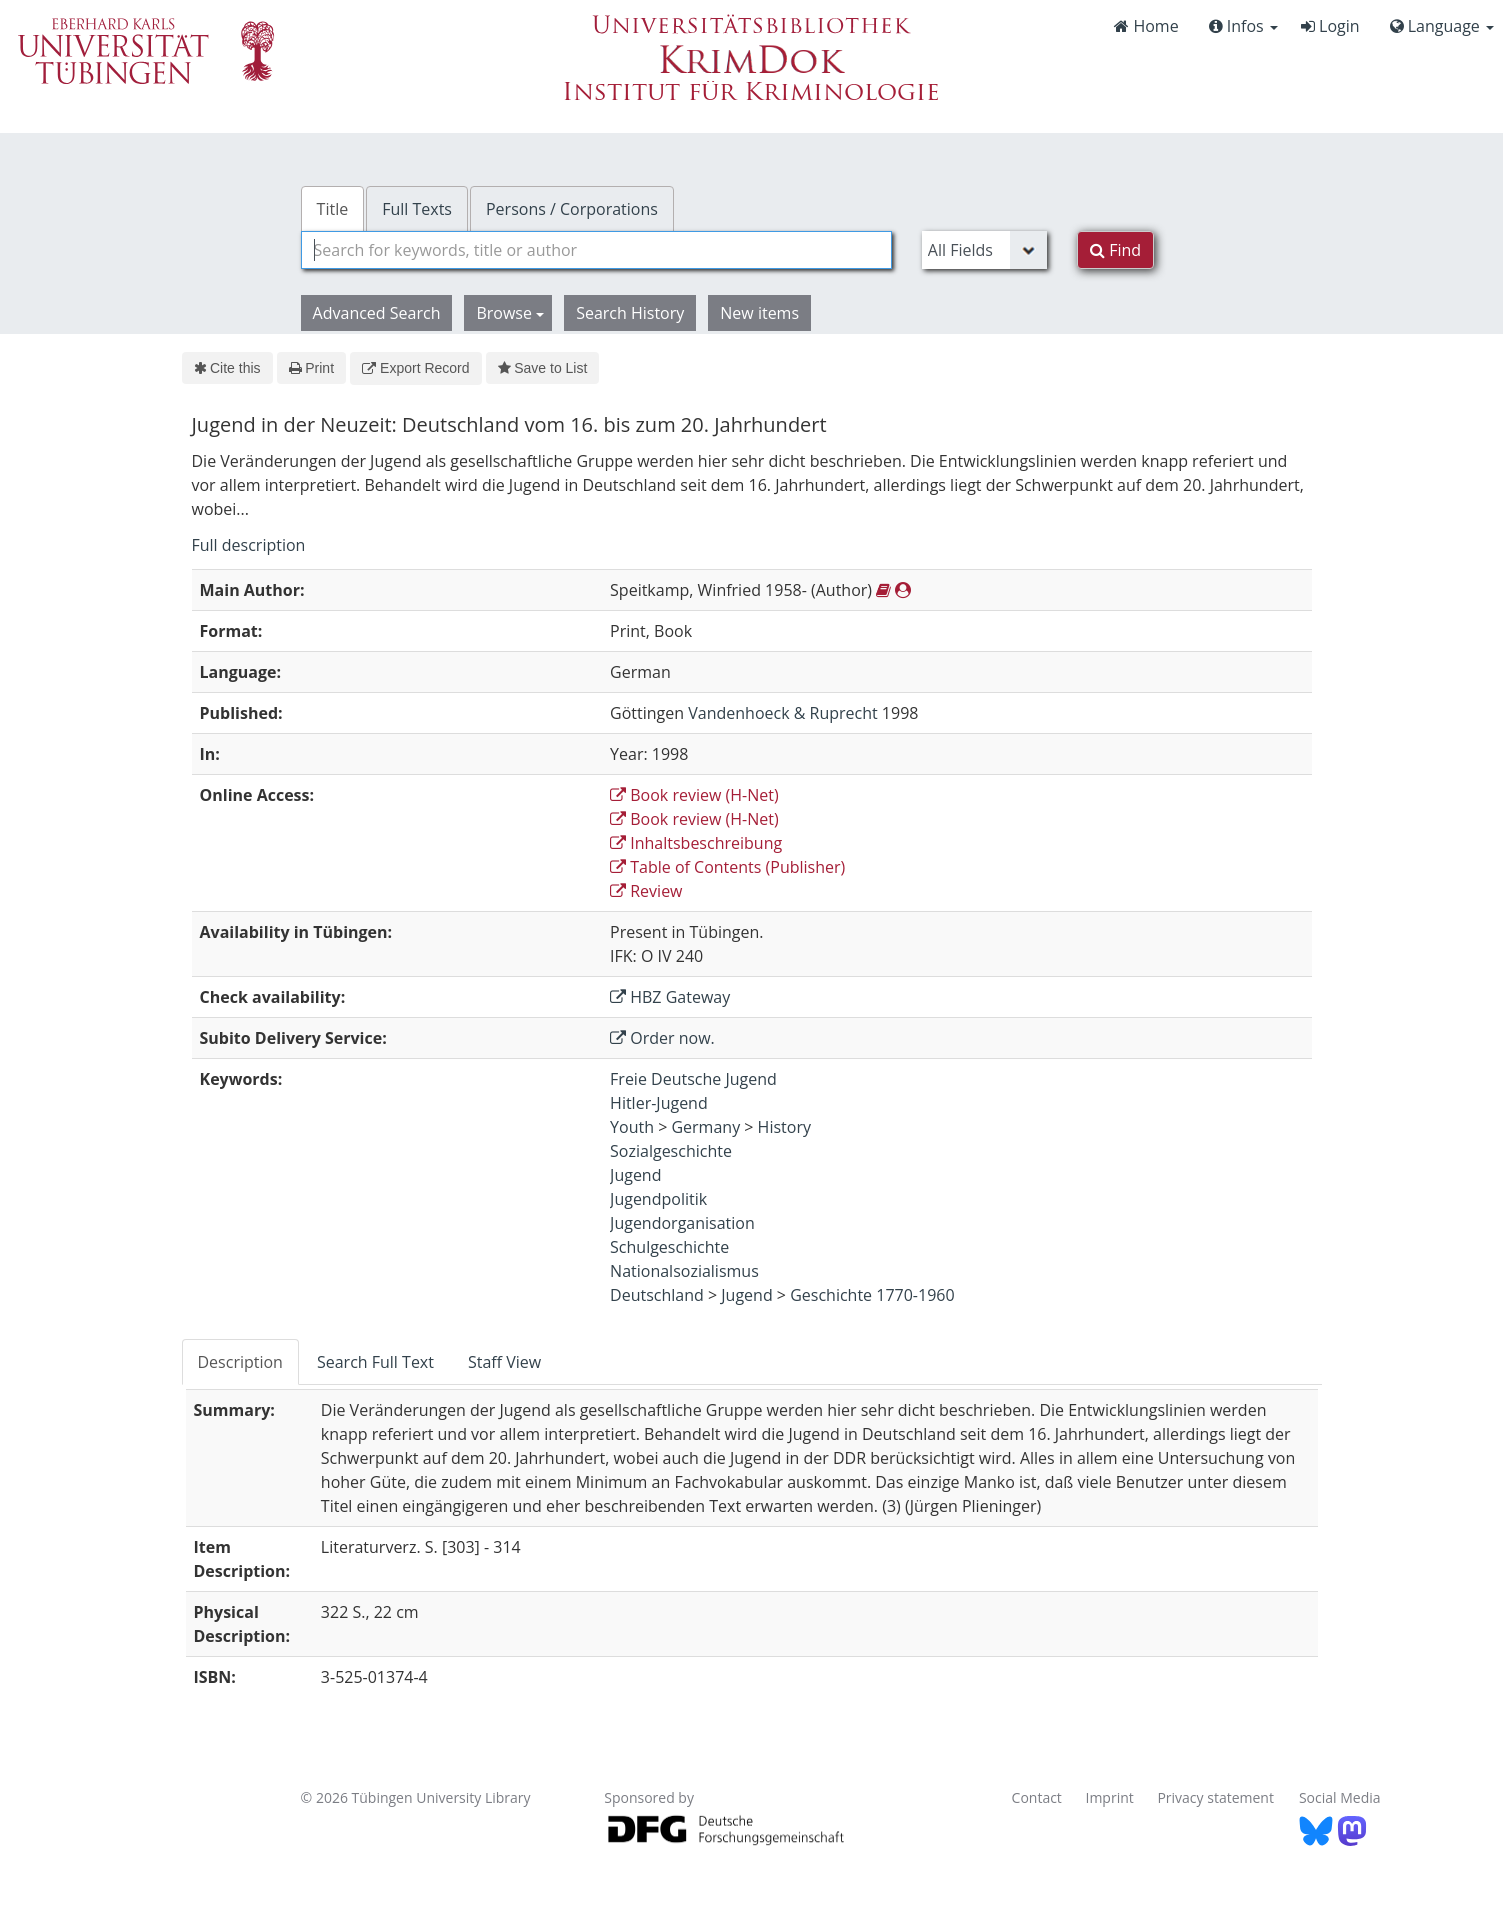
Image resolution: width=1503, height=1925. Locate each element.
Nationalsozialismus (684, 1271)
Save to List (543, 368)
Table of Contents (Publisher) (727, 867)
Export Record (415, 368)
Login (1330, 26)
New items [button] (759, 313)
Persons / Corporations (572, 209)
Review (646, 891)
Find (1115, 250)
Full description (249, 545)
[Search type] (984, 250)
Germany (705, 1127)
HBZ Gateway (670, 997)
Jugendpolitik (658, 1199)
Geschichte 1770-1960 (872, 1295)
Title (333, 209)
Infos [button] (1243, 26)
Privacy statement (1215, 1797)
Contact (1037, 1797)
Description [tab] (240, 1362)
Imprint (1110, 1797)
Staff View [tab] (504, 1362)
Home (1146, 26)
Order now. (662, 1038)
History (784, 1127)
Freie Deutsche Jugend (693, 1079)
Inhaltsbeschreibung (696, 843)
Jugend (635, 1175)
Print (311, 368)
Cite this (227, 368)
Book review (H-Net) (694, 795)
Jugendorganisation (682, 1223)
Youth (632, 1127)
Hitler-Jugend (659, 1103)
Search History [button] (630, 313)
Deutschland (657, 1295)
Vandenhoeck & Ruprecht (782, 713)
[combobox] (596, 250)
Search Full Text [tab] (375, 1362)
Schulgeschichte (669, 1247)
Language (1442, 26)
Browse (510, 313)
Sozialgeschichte (671, 1151)
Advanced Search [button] (377, 313)
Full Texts (417, 209)
